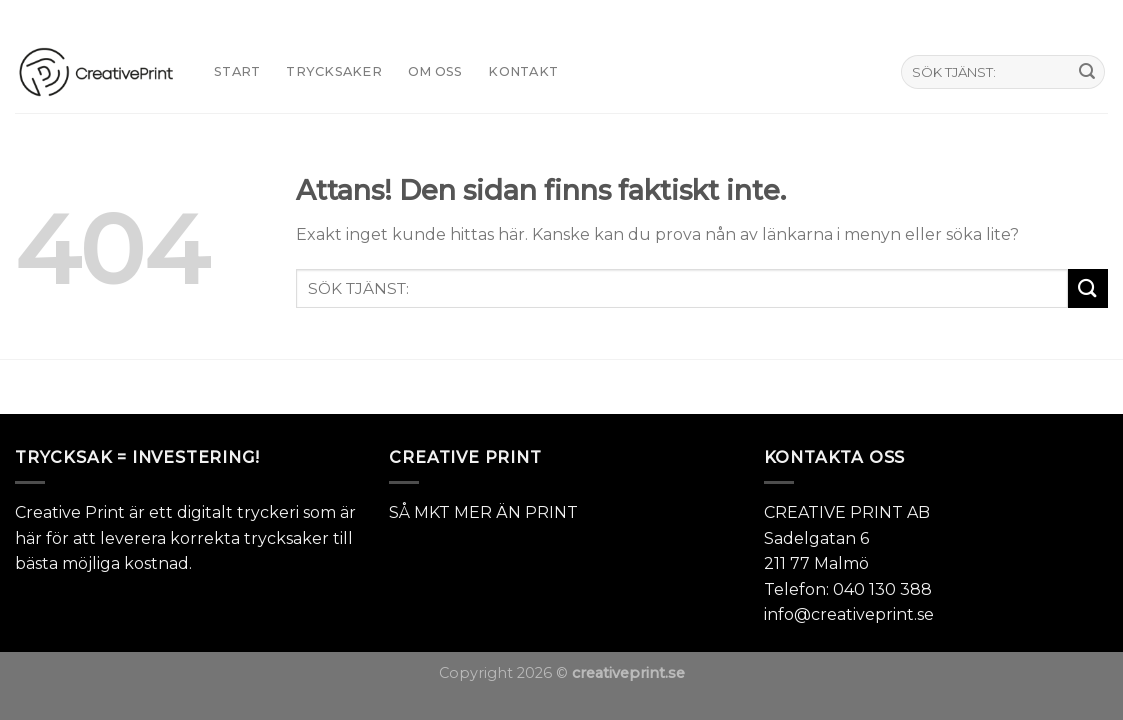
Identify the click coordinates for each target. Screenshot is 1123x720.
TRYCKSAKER (334, 71)
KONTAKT (523, 71)
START (237, 71)
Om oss (435, 71)
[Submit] (1087, 72)
